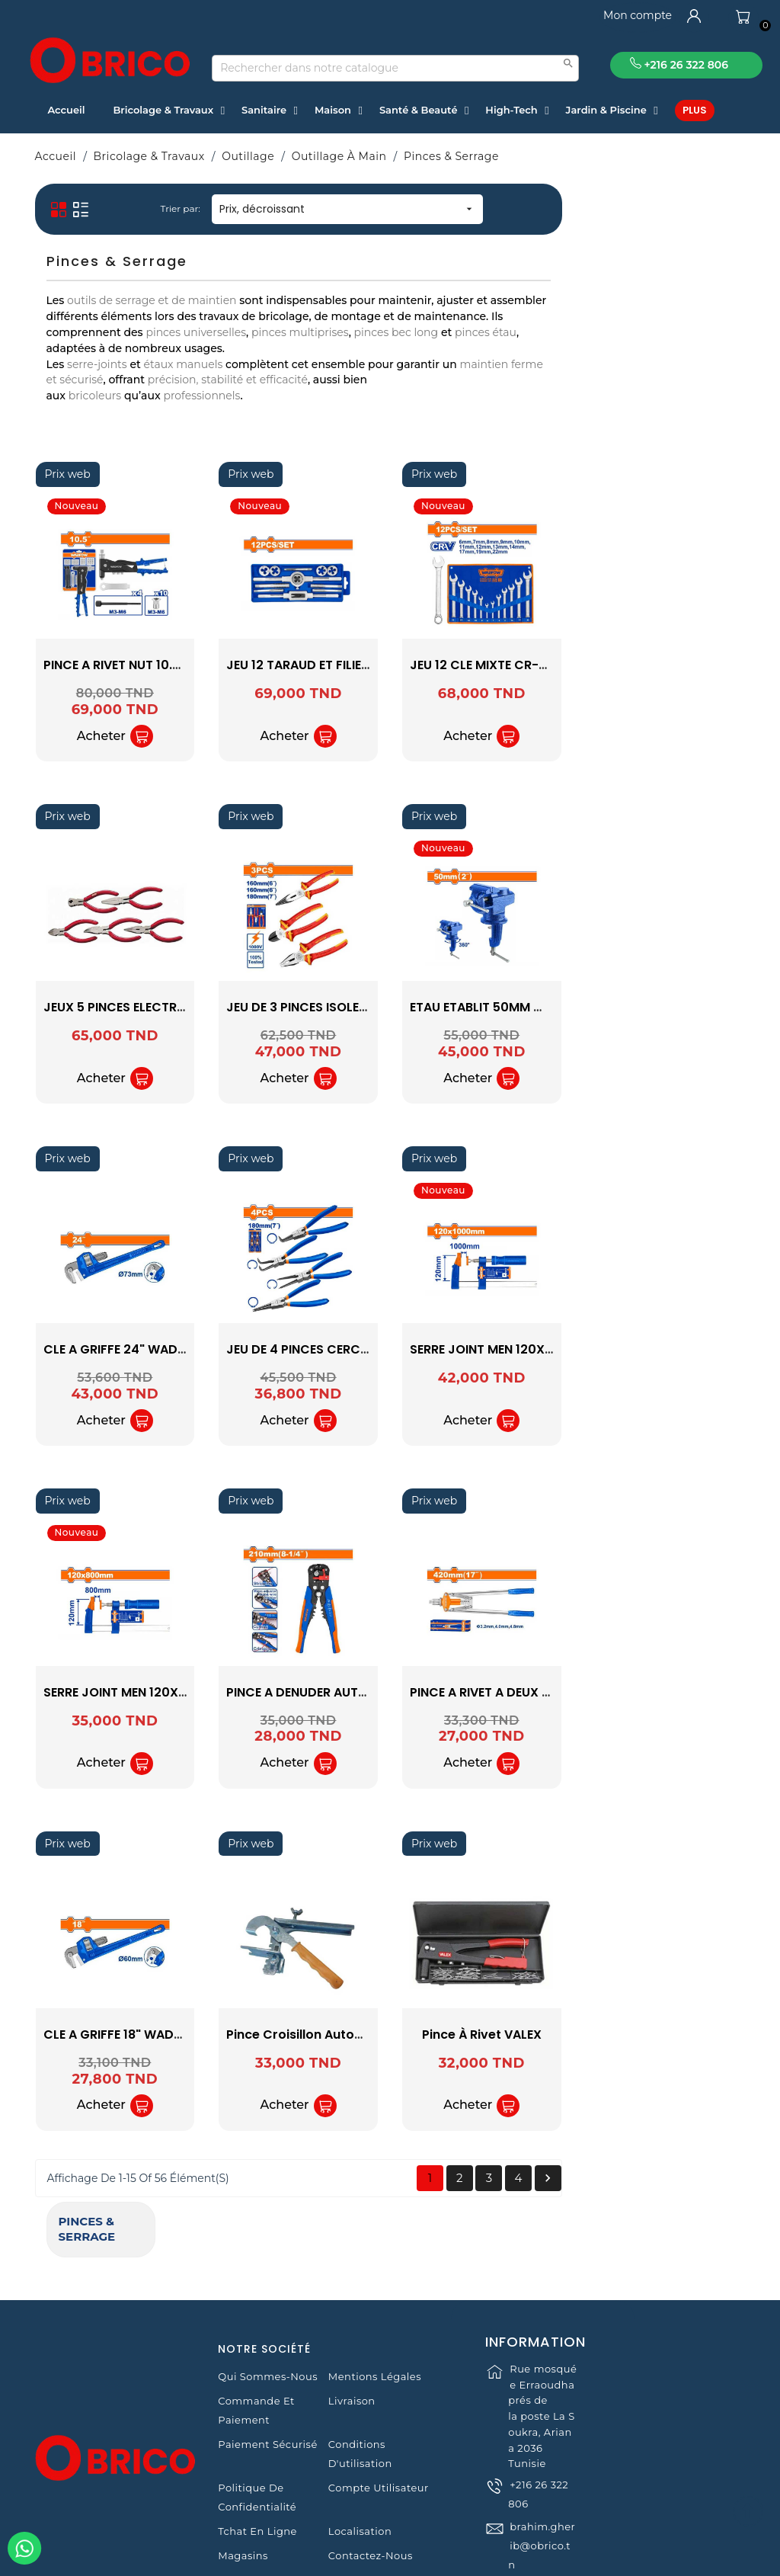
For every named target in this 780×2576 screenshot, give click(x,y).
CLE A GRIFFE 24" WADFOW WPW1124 (337, 1349)
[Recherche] (395, 68)
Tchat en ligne (257, 2455)
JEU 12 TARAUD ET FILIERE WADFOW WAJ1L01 (542, 665)
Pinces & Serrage (105, 203)
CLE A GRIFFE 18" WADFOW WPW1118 (334, 2034)
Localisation (360, 2455)
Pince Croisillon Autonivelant (499, 2034)
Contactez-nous (370, 2480)
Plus (694, 110)
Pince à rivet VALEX (665, 2034)
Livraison (352, 2325)
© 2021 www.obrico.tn (390, 2557)
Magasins (243, 2480)
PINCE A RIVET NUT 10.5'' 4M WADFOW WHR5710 (369, 665)
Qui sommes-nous (268, 2301)
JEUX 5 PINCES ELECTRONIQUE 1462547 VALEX (363, 1007)
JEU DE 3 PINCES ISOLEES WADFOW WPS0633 (544, 1007)
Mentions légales (374, 2301)
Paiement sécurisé (267, 2369)
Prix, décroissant (531, 208)
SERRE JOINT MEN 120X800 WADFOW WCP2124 (367, 1692)
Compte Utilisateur (378, 2412)
